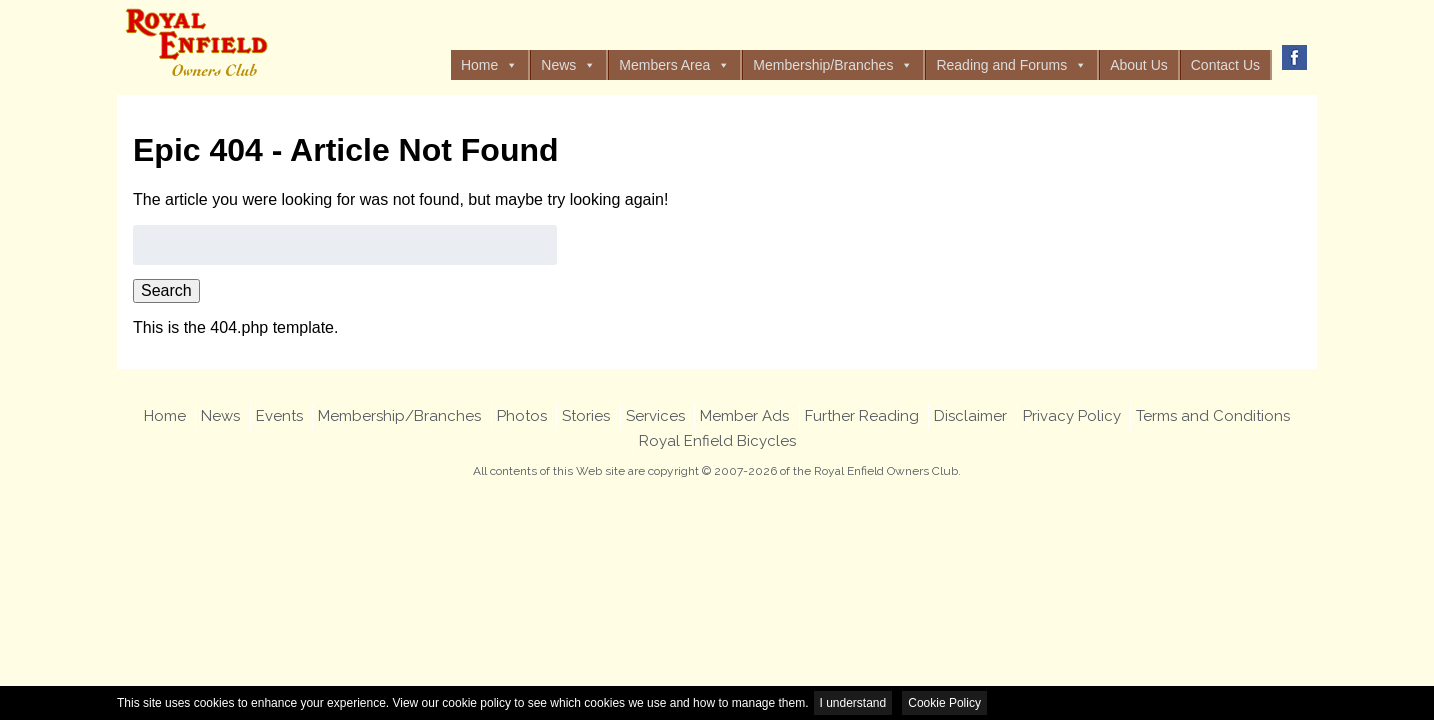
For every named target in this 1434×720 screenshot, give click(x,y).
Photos (522, 416)
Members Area (674, 65)
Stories (586, 416)
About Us (1139, 65)
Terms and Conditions (1213, 416)
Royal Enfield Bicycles (717, 441)
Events (279, 416)
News (568, 65)
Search (166, 290)
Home (489, 65)
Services (655, 416)
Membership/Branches (833, 65)
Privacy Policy (1072, 416)
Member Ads (744, 416)
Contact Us (1225, 65)
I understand (853, 703)
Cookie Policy (944, 703)
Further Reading (862, 416)
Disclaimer (970, 416)
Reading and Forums (1011, 65)
